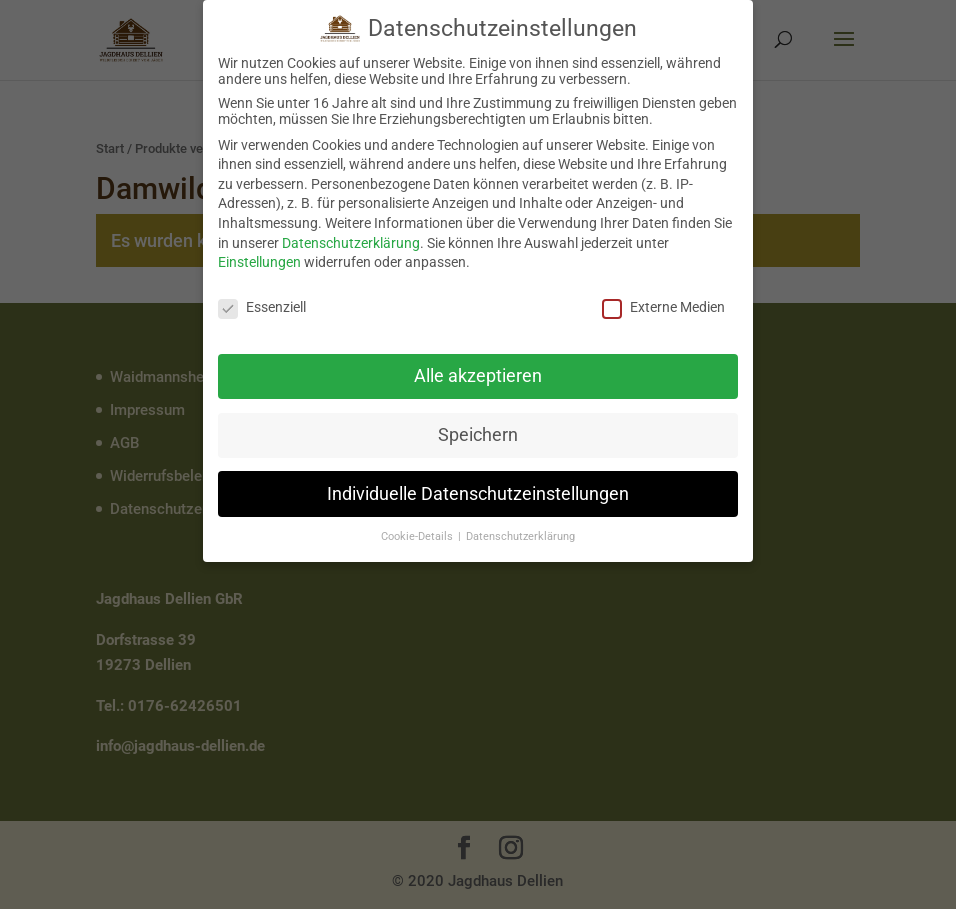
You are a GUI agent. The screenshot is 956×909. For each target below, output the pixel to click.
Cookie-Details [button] (418, 534)
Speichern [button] (478, 432)
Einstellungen (259, 260)
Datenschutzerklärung (351, 240)
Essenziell (262, 305)
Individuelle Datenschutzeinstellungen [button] (478, 491)
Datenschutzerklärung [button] (520, 534)
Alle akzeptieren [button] (478, 373)
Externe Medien (663, 305)
